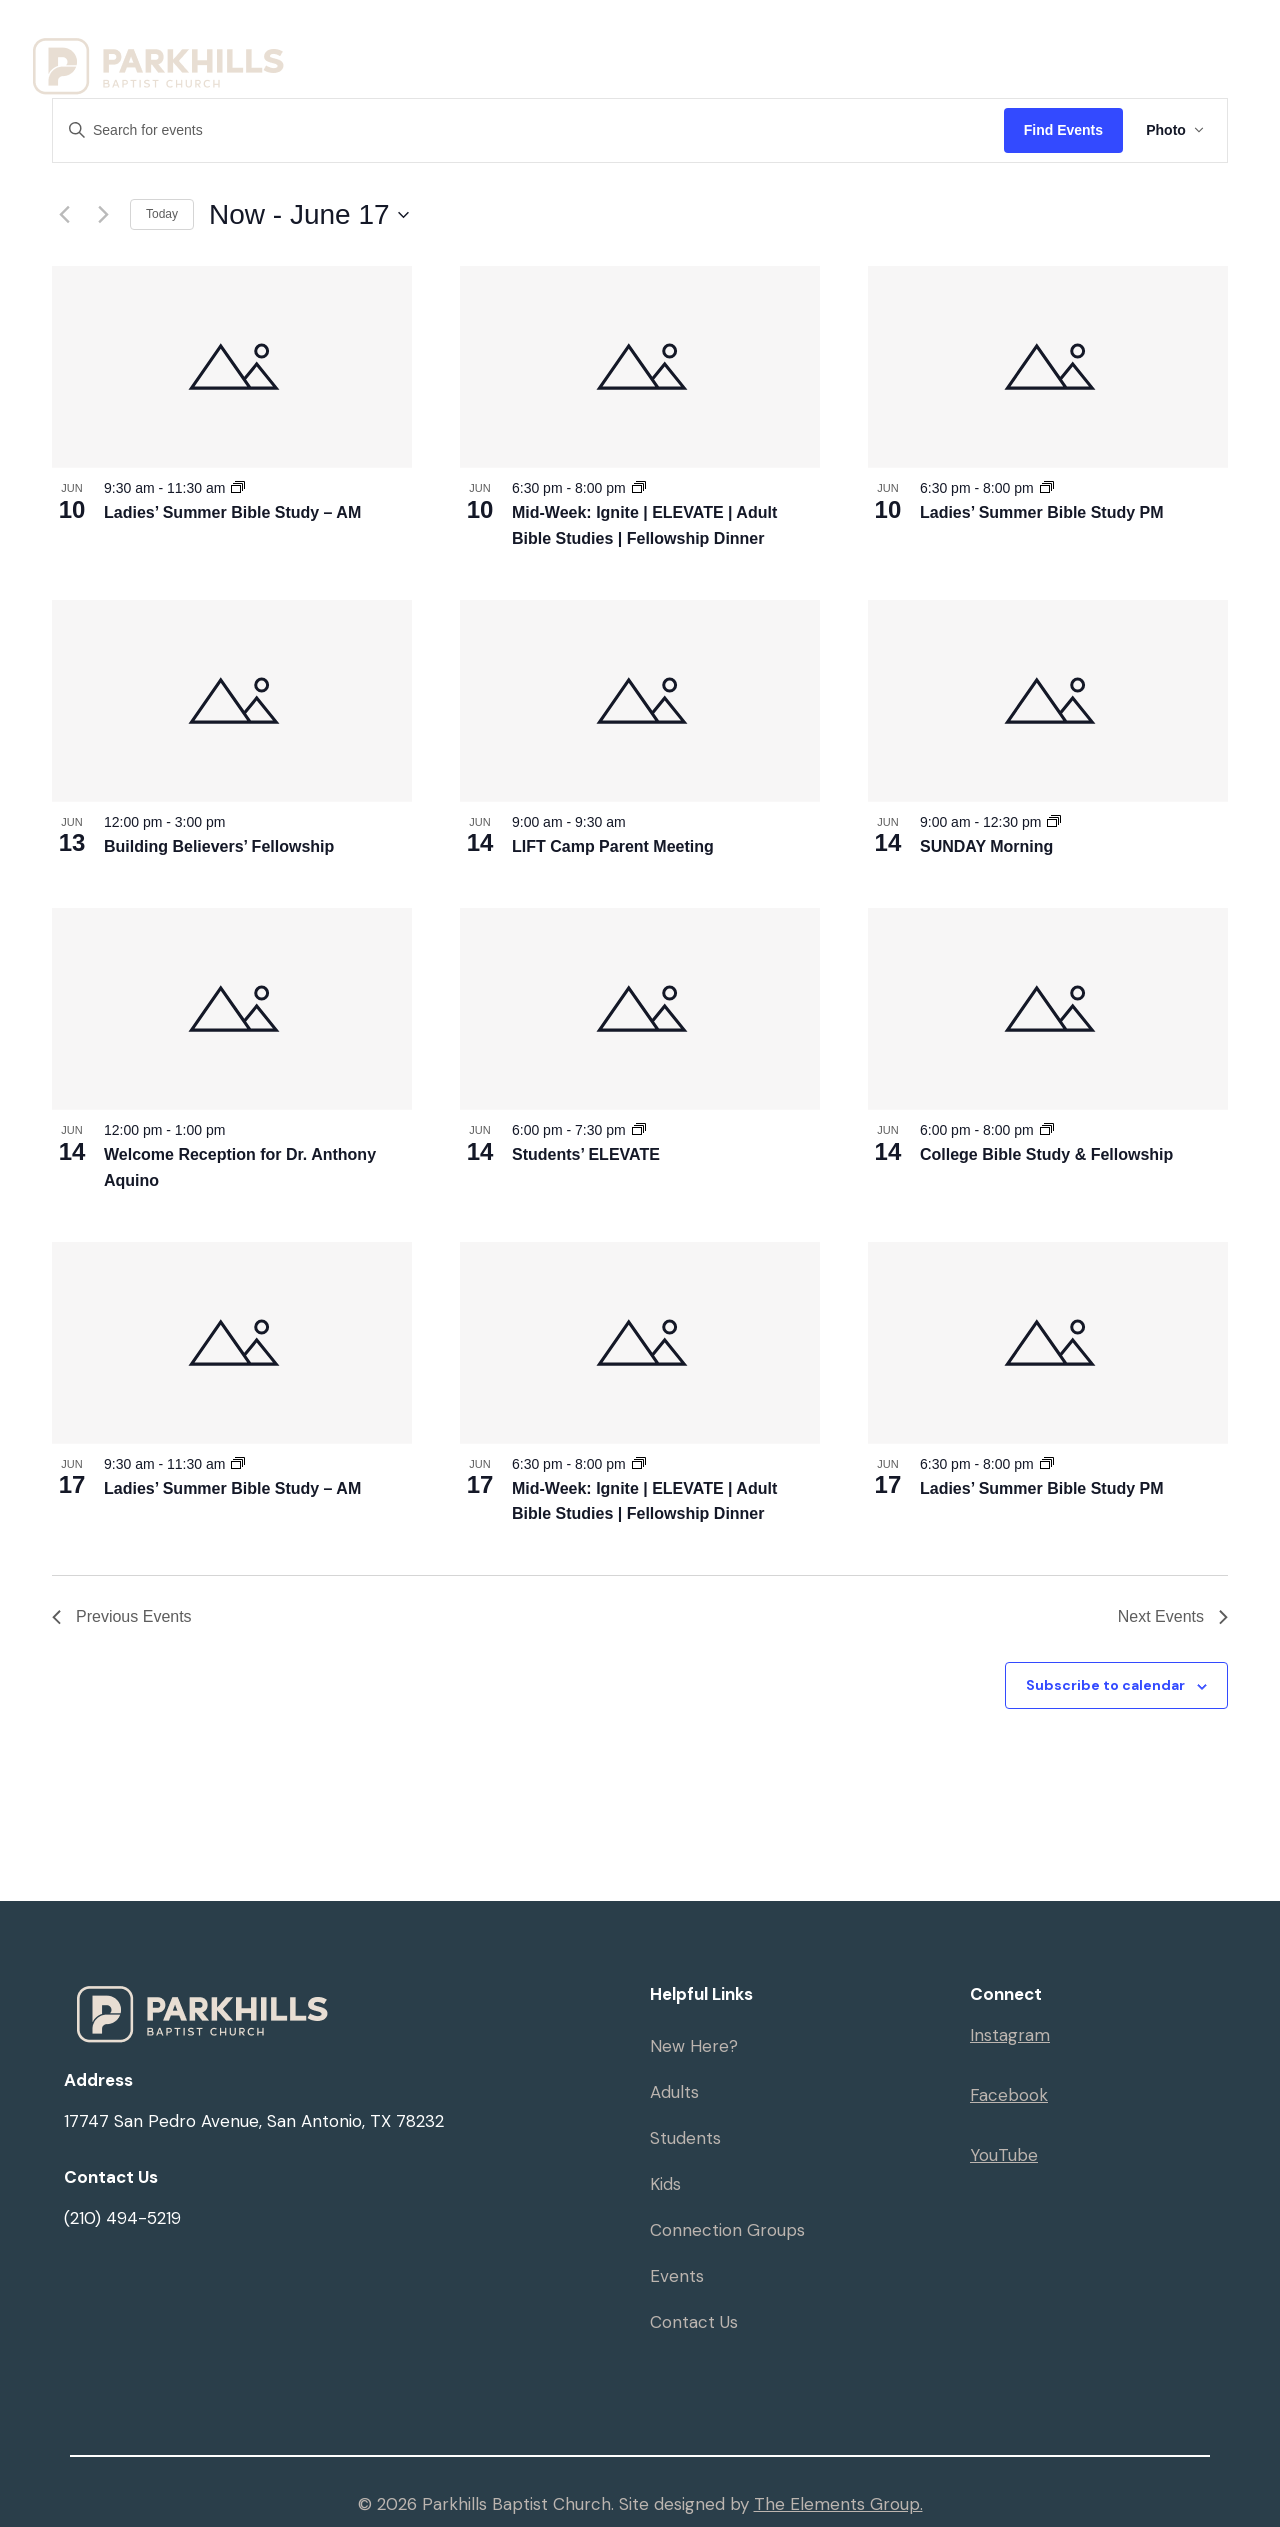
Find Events (1061, 130)
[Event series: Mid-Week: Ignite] (639, 488)
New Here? (694, 2046)
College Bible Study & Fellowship (1046, 1154)
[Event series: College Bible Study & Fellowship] (1047, 1130)
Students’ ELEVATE (586, 1154)
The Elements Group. (838, 2504)
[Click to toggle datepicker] (309, 215)
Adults (674, 2092)
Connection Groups (727, 2230)
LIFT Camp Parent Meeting (613, 846)
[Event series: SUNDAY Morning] (1054, 822)
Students (685, 2138)
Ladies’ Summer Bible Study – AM (232, 512)
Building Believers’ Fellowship (219, 846)
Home (449, 43)
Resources (826, 43)
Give (1157, 43)
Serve (449, 89)
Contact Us (694, 2322)
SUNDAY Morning (986, 846)
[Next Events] (103, 215)
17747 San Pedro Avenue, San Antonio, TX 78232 (254, 2121)
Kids (665, 2184)
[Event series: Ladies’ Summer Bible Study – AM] (238, 488)
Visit (546, 43)
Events (954, 43)
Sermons (1060, 43)
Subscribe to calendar (1105, 1685)
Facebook (1009, 2095)
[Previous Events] (64, 215)
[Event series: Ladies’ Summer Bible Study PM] (1047, 488)
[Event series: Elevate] (639, 1130)
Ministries (673, 43)
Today (162, 214)
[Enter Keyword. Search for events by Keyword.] (527, 130)
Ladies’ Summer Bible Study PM (1042, 512)
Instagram (1010, 2035)
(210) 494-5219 (122, 2218)
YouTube (1004, 2155)
